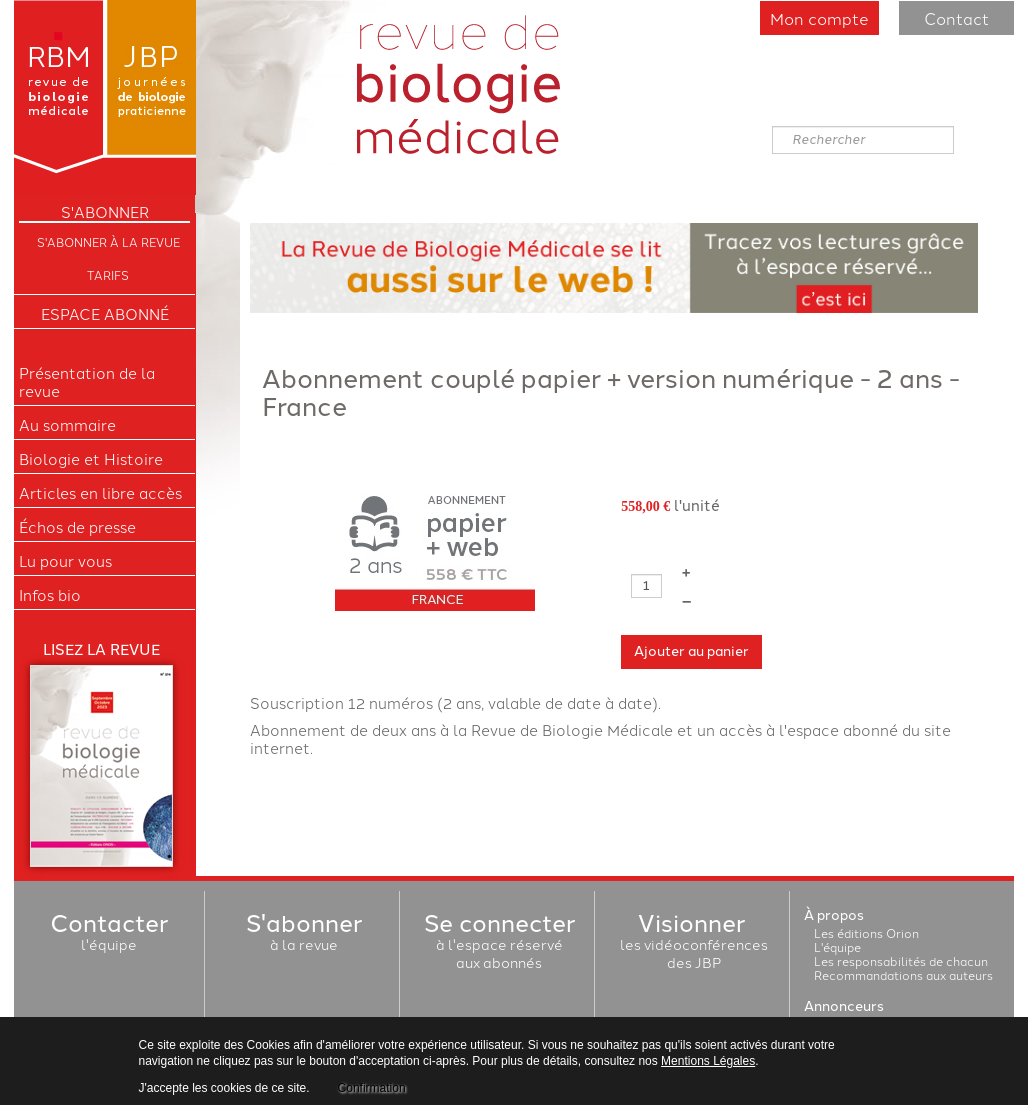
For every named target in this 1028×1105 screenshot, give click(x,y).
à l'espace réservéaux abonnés (499, 944)
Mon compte (819, 18)
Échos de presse (77, 527)
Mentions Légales (708, 1061)
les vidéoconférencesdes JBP (694, 944)
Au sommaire (67, 425)
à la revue (304, 935)
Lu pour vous (65, 561)
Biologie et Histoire (91, 459)
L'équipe (837, 946)
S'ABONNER (105, 212)
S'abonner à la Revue (108, 241)
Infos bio (50, 595)
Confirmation (372, 1088)
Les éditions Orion (866, 932)
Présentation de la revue (87, 382)
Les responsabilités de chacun (901, 960)
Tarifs (108, 274)
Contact (956, 18)
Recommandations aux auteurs (903, 974)
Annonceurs (844, 1006)
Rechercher (772, 126)
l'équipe (109, 935)
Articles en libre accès (100, 493)
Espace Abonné (105, 314)
